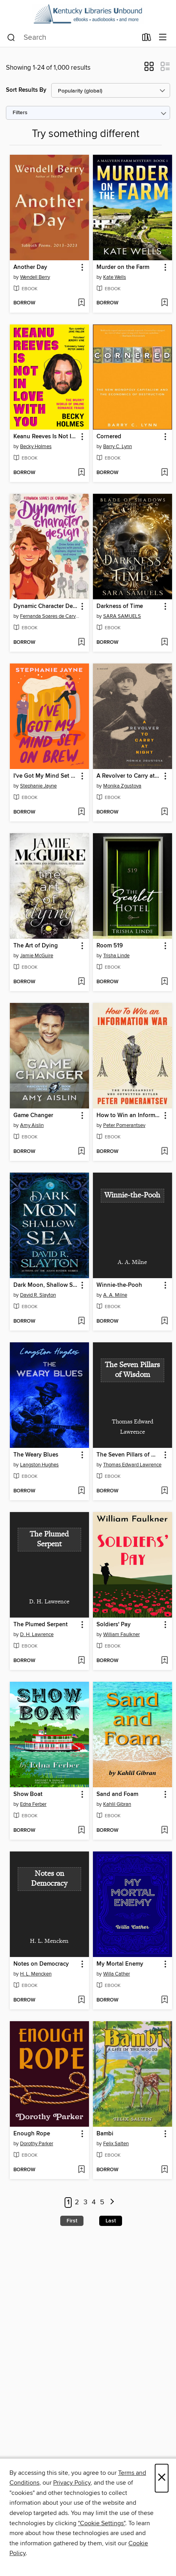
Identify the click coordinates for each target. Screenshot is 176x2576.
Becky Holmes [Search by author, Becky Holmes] (36, 446)
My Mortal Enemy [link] (119, 1964)
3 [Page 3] (85, 2202)
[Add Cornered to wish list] (164, 473)
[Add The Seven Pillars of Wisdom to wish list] (164, 1491)
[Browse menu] (163, 37)
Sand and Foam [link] (117, 1794)
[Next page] (112, 2202)
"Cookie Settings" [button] (101, 2523)
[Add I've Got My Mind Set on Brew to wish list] (81, 812)
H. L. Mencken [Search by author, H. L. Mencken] (36, 1974)
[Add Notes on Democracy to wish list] (81, 2000)
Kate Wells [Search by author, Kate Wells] (114, 277)
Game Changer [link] (33, 1115)
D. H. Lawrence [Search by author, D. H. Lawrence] (37, 1634)
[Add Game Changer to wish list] (81, 1152)
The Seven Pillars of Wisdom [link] (128, 1454)
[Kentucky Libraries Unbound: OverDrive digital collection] (88, 14)
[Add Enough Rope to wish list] (81, 2170)
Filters (20, 112)
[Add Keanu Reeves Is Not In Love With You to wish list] (81, 473)
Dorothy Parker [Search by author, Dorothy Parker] (36, 2143)
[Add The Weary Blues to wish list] (81, 1491)
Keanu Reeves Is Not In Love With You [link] (45, 436)
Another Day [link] (30, 267)
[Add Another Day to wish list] (81, 303)
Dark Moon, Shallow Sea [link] (45, 1285)
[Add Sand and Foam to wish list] (164, 1830)
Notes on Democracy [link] (41, 1964)
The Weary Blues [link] (35, 1454)
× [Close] (162, 2478)
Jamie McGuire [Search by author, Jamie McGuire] (36, 956)
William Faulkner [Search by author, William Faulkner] (121, 1634)
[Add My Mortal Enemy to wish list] (164, 2000)
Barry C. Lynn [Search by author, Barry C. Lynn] (117, 446)
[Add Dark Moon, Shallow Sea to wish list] (81, 1321)
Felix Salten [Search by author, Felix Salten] (116, 2143)
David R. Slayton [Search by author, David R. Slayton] (38, 1295)
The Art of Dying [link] (35, 945)
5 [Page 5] (102, 2202)
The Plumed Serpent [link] (40, 1624)
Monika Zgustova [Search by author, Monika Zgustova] (122, 786)
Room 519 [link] (109, 945)
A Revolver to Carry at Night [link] (128, 776)
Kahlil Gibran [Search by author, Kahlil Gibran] (117, 1804)
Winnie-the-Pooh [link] (119, 1285)
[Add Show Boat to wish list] (81, 1830)
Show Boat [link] (28, 1794)
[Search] (11, 38)
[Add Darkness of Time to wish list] (164, 643)
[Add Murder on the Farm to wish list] (164, 303)
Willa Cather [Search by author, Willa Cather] (116, 1974)
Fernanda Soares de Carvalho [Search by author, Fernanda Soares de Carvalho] (50, 616)
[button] (149, 69)
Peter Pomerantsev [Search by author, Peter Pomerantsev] (124, 1125)
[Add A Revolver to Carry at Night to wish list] (164, 812)
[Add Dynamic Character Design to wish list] (81, 643)
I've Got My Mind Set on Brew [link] (45, 776)
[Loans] (146, 39)
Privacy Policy (72, 2483)
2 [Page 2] (77, 2202)
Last (111, 2220)
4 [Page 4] (94, 2202)
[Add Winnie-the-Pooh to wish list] (164, 1321)
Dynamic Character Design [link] (45, 606)
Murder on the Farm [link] (122, 267)
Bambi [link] (104, 2133)
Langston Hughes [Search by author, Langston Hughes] (39, 1465)
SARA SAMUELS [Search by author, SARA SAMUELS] (122, 616)
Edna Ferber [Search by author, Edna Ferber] (33, 1804)
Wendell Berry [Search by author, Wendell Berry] (35, 277)
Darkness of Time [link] (119, 606)
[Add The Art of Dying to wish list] (81, 982)
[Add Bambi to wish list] (164, 2170)
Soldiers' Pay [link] (113, 1624)
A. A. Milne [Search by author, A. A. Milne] (115, 1295)
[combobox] (72, 37)
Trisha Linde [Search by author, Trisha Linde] (116, 956)
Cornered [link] (108, 436)
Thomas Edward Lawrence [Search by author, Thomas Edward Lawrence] (132, 1465)
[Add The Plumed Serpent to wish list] (81, 1661)
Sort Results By (26, 90)
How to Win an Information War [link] (128, 1115)
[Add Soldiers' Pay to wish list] (164, 1661)
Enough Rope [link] (31, 2133)
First (72, 2220)
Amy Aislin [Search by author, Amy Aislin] (32, 1125)
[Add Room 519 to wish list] (164, 982)
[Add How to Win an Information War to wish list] (164, 1152)
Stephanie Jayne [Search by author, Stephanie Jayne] (38, 786)
